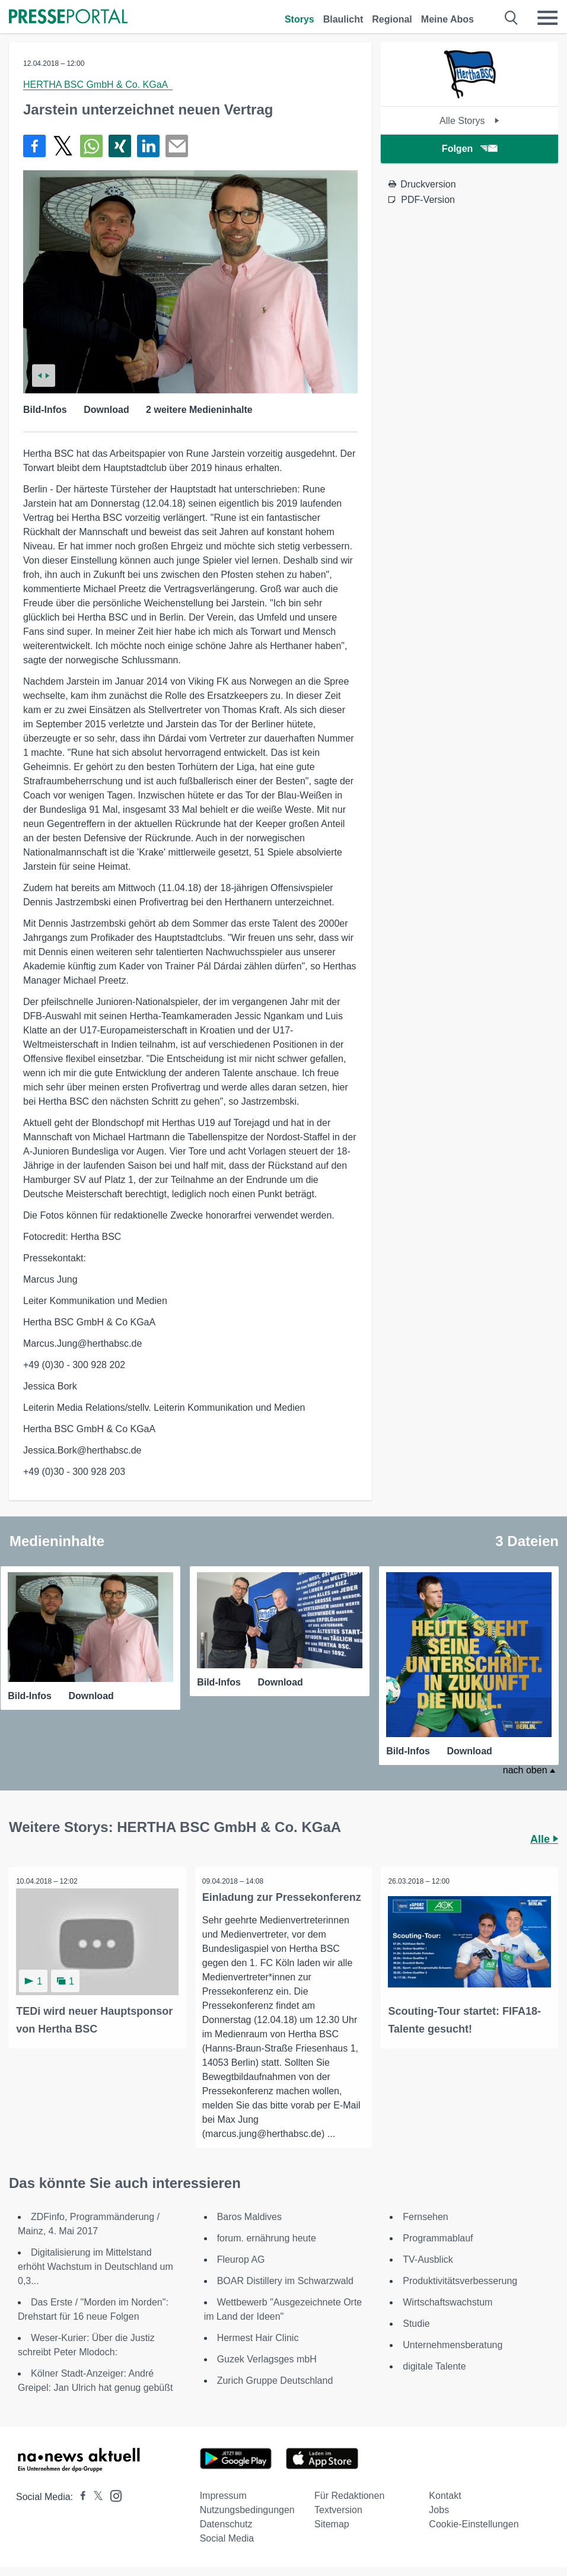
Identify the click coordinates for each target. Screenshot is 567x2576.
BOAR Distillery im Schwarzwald (285, 2280)
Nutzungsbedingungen (247, 2509)
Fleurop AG (241, 2259)
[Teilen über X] (63, 146)
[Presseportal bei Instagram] (112, 2494)
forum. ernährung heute (266, 2237)
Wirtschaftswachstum (447, 2302)
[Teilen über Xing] (120, 146)
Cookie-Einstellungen (473, 2523)
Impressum (223, 2495)
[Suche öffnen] (511, 17)
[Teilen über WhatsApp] (91, 146)
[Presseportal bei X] (94, 2496)
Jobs (439, 2509)
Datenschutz (226, 2523)
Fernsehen (425, 2216)
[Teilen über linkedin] (148, 146)
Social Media (227, 2538)
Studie (416, 2323)
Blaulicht (343, 19)
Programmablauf (438, 2237)
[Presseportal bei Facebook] (79, 2496)
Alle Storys (469, 121)
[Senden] (176, 146)
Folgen (469, 149)
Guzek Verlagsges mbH (267, 2359)
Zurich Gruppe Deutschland (275, 2380)
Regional (392, 19)
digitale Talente (434, 2366)
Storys (299, 19)
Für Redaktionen (349, 2495)
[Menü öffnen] (547, 17)
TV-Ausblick (428, 2259)
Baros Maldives (249, 2216)
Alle (544, 1838)
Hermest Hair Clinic (258, 2337)
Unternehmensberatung (452, 2344)
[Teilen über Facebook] (34, 146)
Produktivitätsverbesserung (460, 2280)
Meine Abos (447, 19)
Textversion (338, 2509)
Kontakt (445, 2495)
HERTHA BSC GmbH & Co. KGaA (98, 84)
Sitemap (331, 2523)
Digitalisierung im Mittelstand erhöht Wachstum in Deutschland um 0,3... (95, 2266)
